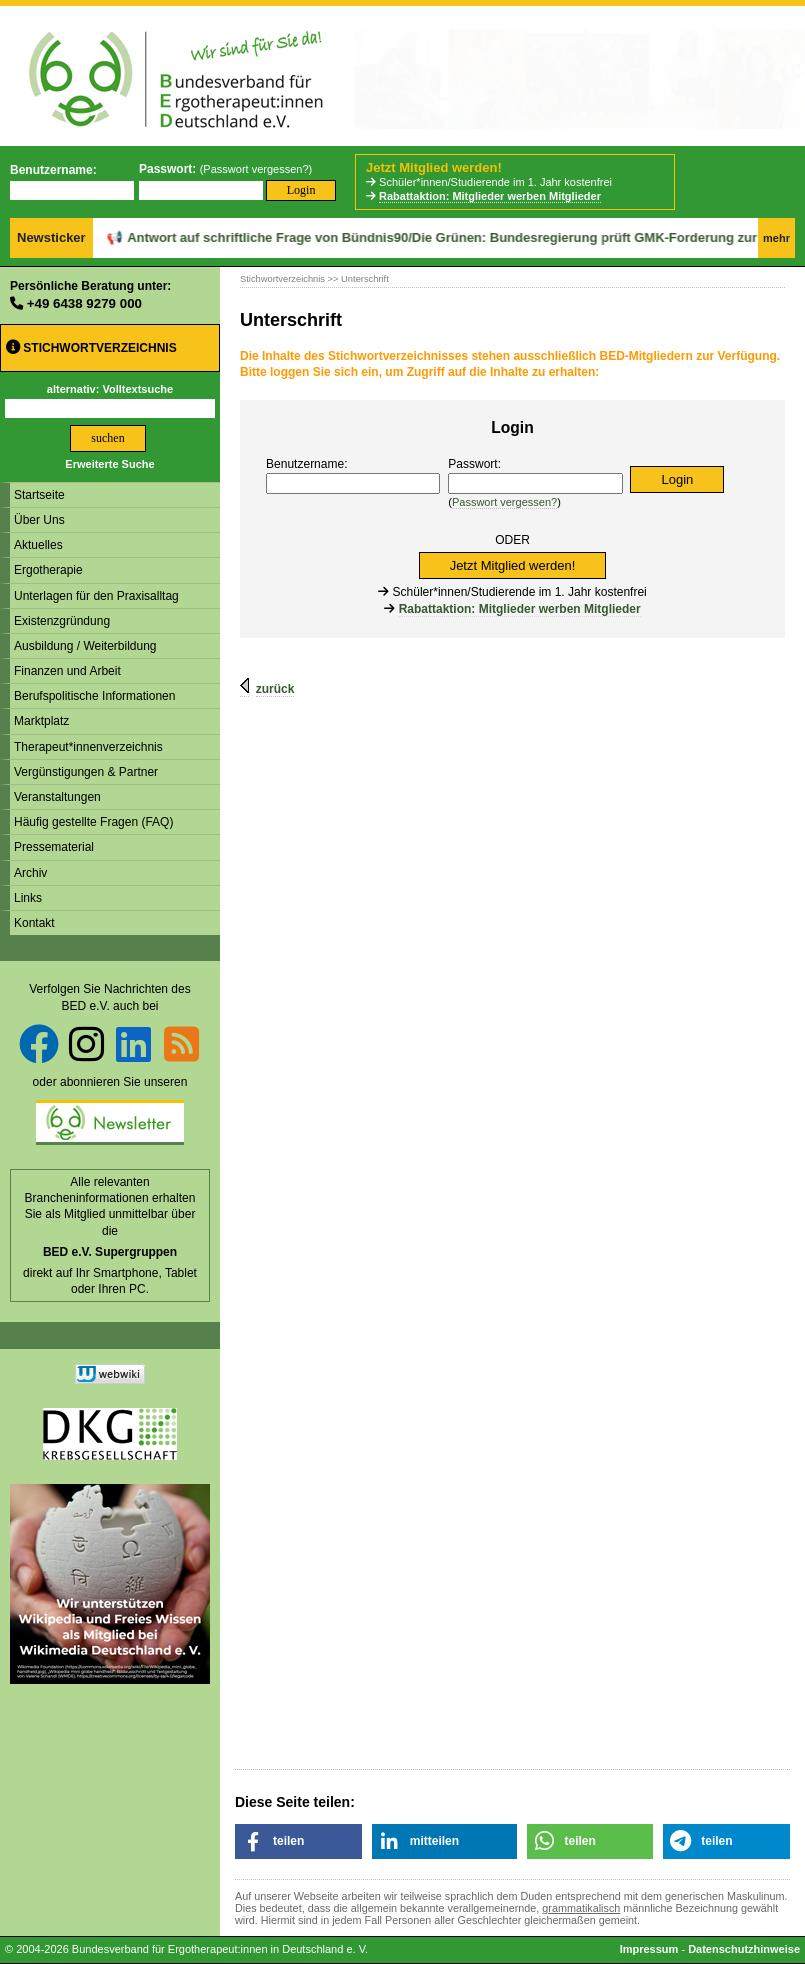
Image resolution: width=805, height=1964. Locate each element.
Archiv (30, 873)
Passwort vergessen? (255, 169)
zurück (275, 689)
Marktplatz (41, 721)
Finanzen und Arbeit (67, 671)
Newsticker (51, 237)
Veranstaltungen (57, 797)
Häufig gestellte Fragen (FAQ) (93, 822)
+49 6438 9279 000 (84, 303)
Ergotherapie (48, 570)
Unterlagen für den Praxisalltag (96, 596)
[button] (298, 1841)
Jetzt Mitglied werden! (434, 167)
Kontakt (34, 923)
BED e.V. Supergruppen (110, 1252)
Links (28, 898)
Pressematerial (54, 847)
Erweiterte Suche (109, 464)
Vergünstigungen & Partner (86, 772)
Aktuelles (38, 545)
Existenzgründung (62, 621)
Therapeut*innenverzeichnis (88, 747)
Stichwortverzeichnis (91, 347)
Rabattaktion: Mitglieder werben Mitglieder (490, 196)
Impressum (649, 1949)
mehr (776, 238)
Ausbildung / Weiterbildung (85, 646)
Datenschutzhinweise (744, 1949)
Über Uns (39, 520)
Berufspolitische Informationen (94, 696)
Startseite (39, 495)
